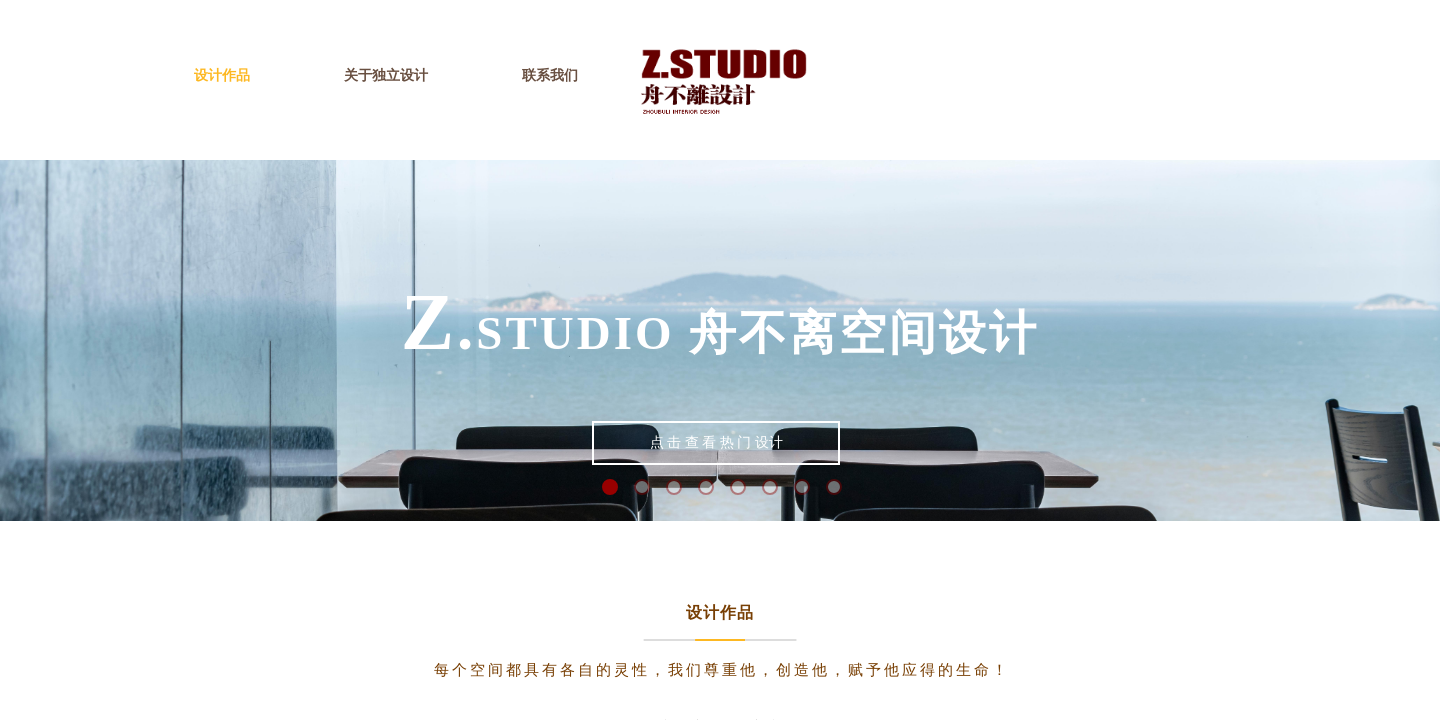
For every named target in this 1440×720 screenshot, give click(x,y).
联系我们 (550, 75)
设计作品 (222, 75)
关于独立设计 (386, 75)
